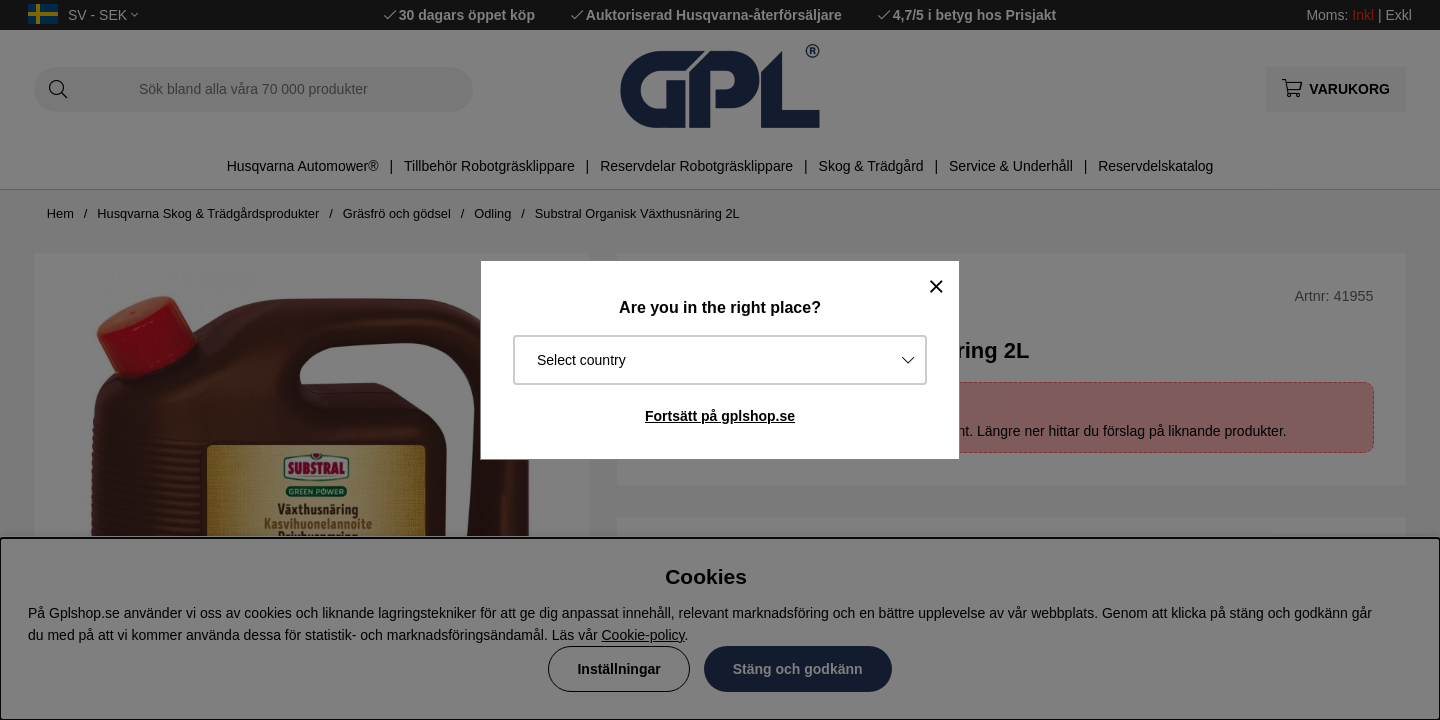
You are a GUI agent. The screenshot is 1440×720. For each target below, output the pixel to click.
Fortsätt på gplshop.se (720, 416)
